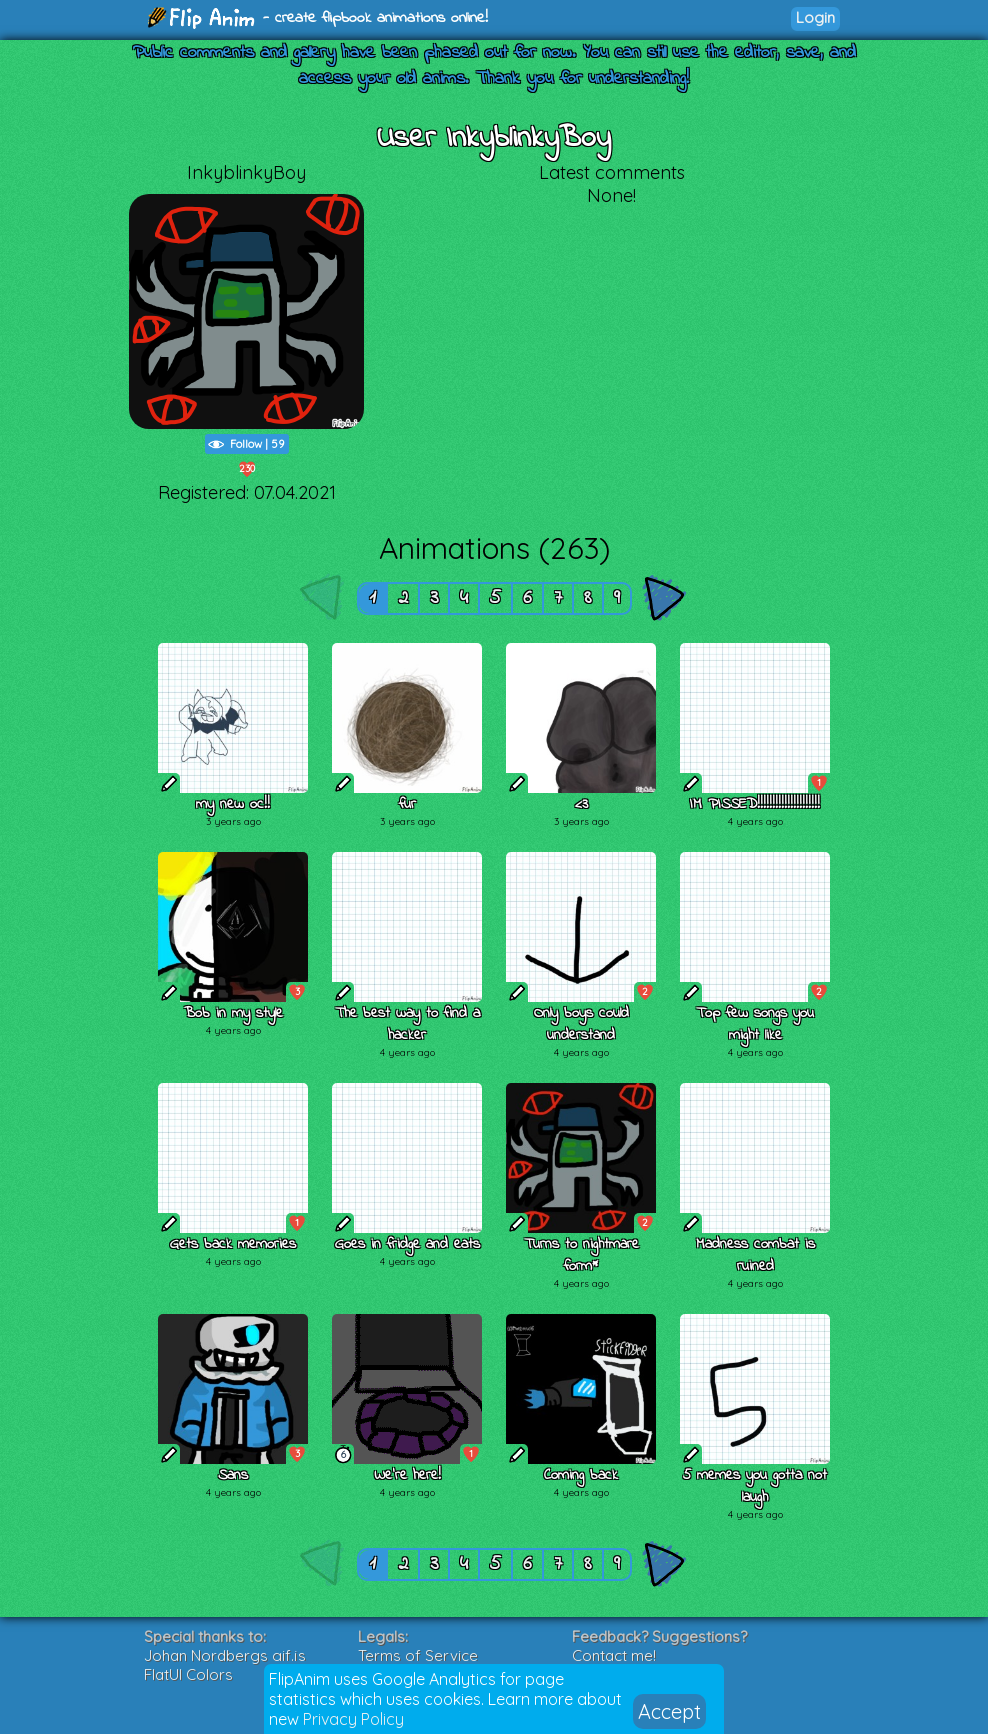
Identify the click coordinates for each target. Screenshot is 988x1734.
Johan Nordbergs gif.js (225, 1655)
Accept (669, 1711)
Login (815, 17)
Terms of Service (418, 1655)
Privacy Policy (353, 1719)
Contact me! (614, 1655)
